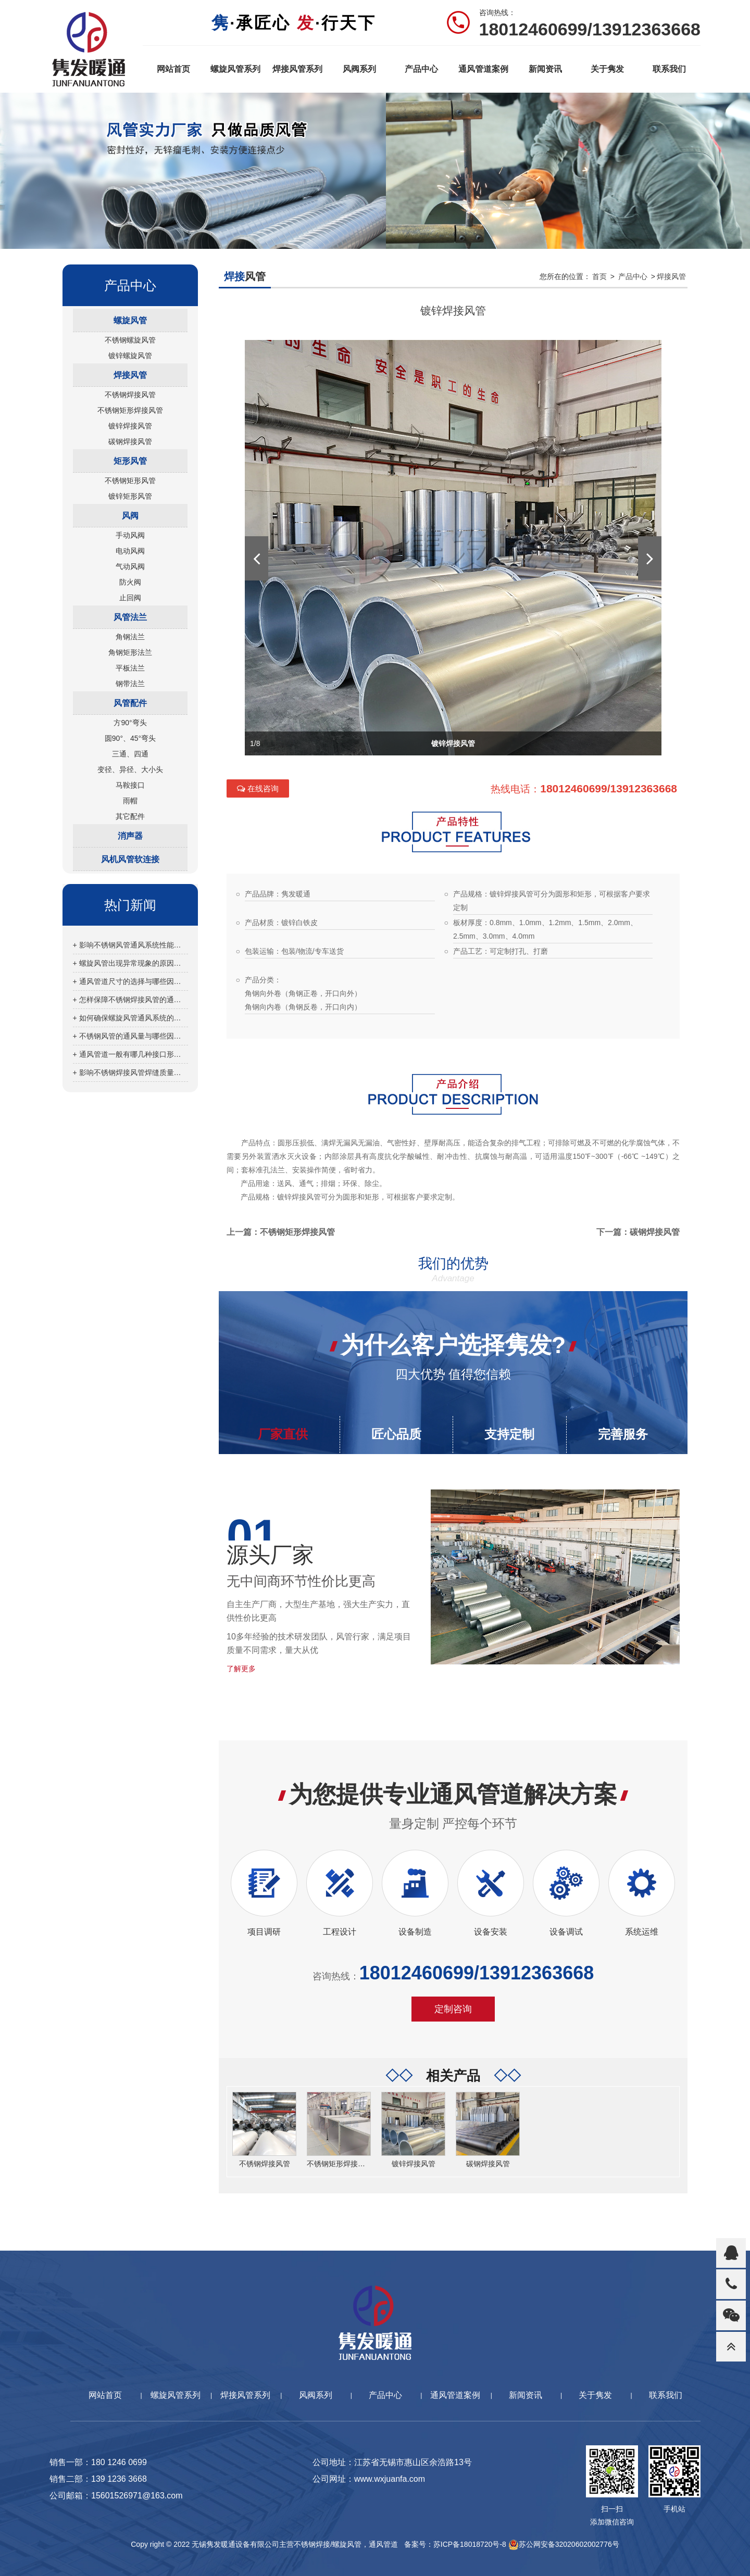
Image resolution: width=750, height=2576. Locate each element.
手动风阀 (130, 535)
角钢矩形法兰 (130, 652)
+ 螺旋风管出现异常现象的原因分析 (130, 963)
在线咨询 (258, 788)
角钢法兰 (130, 637)
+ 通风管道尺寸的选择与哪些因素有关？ (130, 981)
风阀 (130, 515)
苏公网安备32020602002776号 (563, 2544)
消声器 (130, 835)
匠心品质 (396, 1434)
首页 (599, 276)
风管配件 (130, 703)
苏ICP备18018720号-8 (469, 2544)
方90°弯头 (130, 722)
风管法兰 (130, 617)
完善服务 (623, 1434)
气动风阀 (130, 566)
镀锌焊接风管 (130, 426)
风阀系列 (359, 69)
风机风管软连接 (130, 859)
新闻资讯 (545, 69)
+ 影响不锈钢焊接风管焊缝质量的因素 (130, 1072)
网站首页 (173, 69)
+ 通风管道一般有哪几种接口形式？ (130, 1054)
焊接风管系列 (297, 69)
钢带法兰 (130, 683)
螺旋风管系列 (235, 69)
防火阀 (130, 582)
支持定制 (509, 1434)
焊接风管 (130, 375)
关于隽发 (607, 69)
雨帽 (130, 801)
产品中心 (421, 69)
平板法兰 (130, 668)
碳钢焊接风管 (130, 441)
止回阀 (130, 598)
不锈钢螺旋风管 (130, 340)
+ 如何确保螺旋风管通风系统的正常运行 (130, 1018)
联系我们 (669, 69)
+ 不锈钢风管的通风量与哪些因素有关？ (130, 1036)
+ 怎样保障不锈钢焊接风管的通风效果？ (130, 999)
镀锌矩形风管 (130, 496)
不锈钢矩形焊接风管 (130, 410)
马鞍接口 (130, 785)
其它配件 (130, 816)
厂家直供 (283, 1434)
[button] (256, 558)
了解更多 (241, 1668)
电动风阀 (130, 551)
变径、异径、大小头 (130, 769)
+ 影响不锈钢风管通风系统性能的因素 (130, 945)
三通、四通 (130, 754)
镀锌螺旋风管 (130, 355)
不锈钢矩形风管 (130, 480)
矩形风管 (130, 461)
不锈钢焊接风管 (130, 394)
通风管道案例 (483, 69)
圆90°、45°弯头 (130, 738)
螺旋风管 (130, 320)
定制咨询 (453, 2009)
